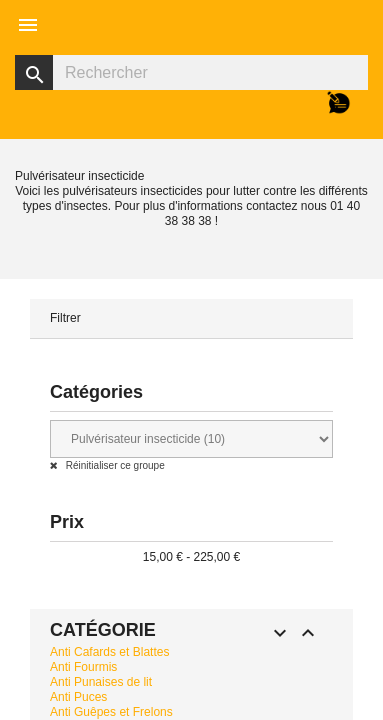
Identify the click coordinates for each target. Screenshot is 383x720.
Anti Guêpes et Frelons (111, 712)
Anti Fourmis (83, 667)
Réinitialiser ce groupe (114, 465)
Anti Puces (78, 697)
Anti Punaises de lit (101, 682)
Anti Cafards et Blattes (109, 652)
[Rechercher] (191, 72)
